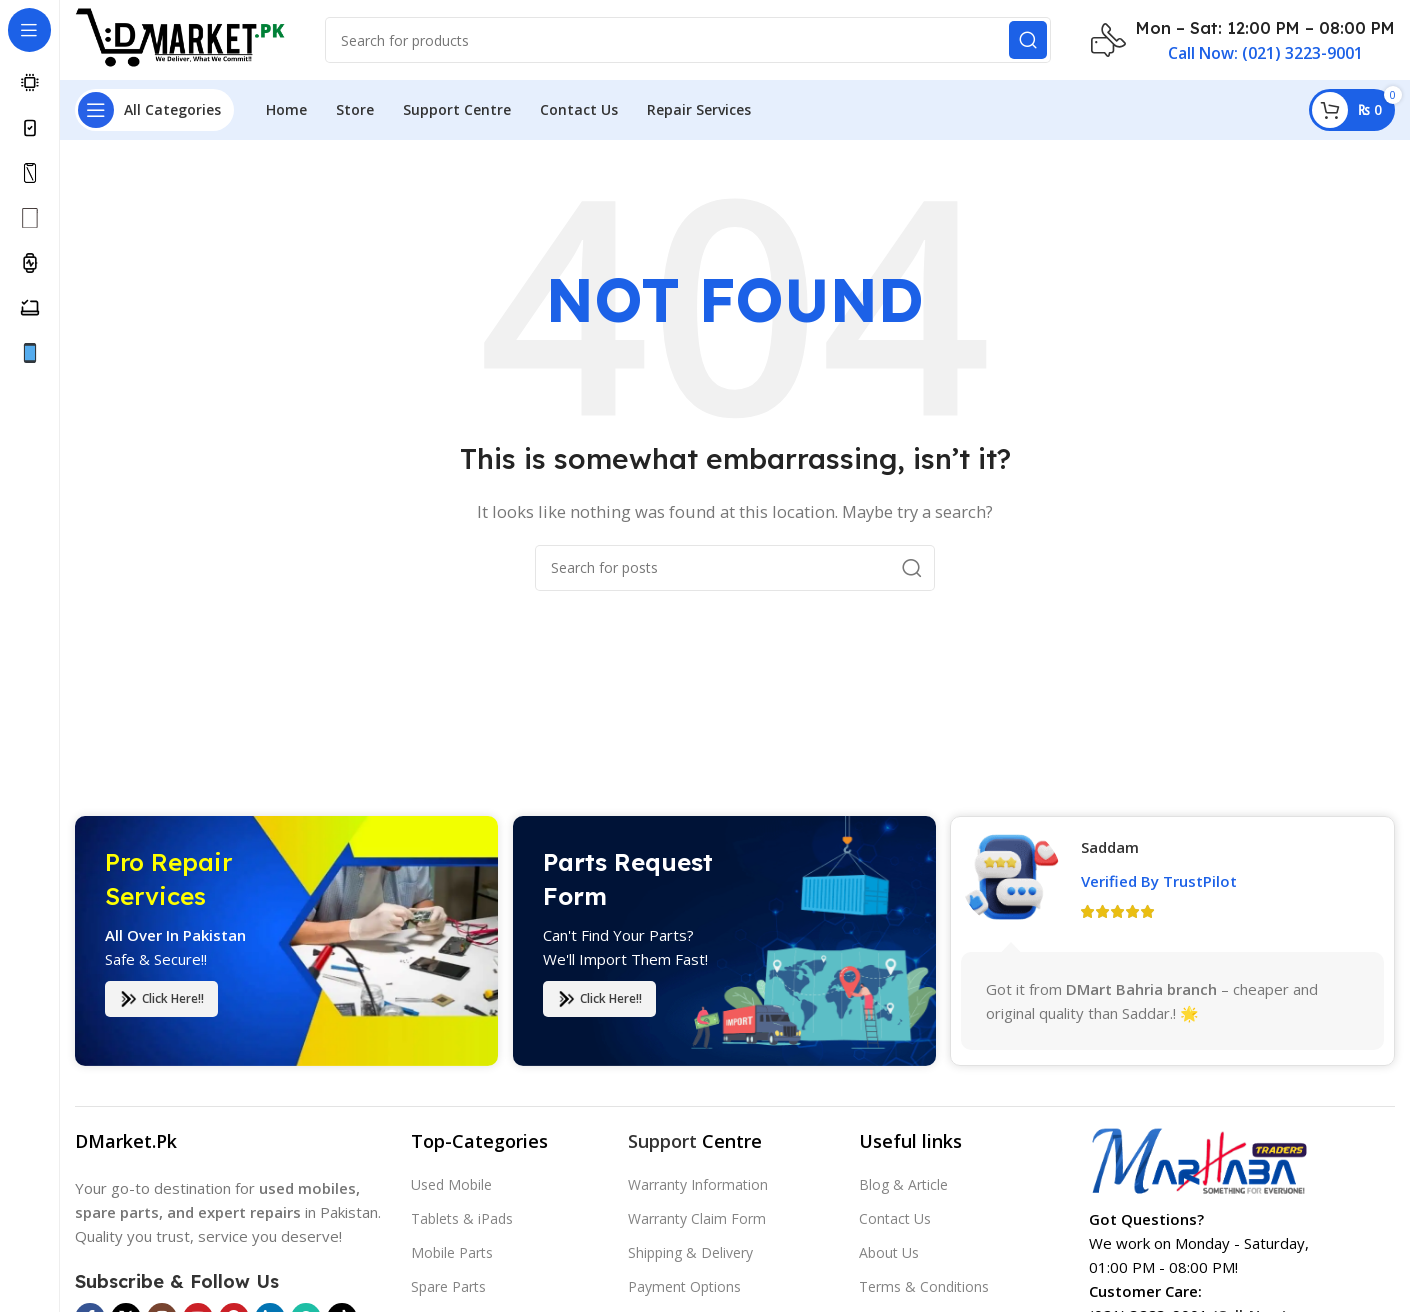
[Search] (688, 40)
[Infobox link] (1243, 40)
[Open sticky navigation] (154, 110)
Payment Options (684, 1286)
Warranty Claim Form (697, 1218)
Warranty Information (698, 1184)
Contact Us (895, 1218)
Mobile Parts (452, 1252)
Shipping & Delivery (690, 1252)
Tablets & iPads (462, 1218)
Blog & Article (903, 1184)
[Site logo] (180, 38)
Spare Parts (448, 1286)
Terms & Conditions (924, 1286)
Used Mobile (451, 1184)
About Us (889, 1252)
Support (662, 1141)
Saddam (1110, 860)
